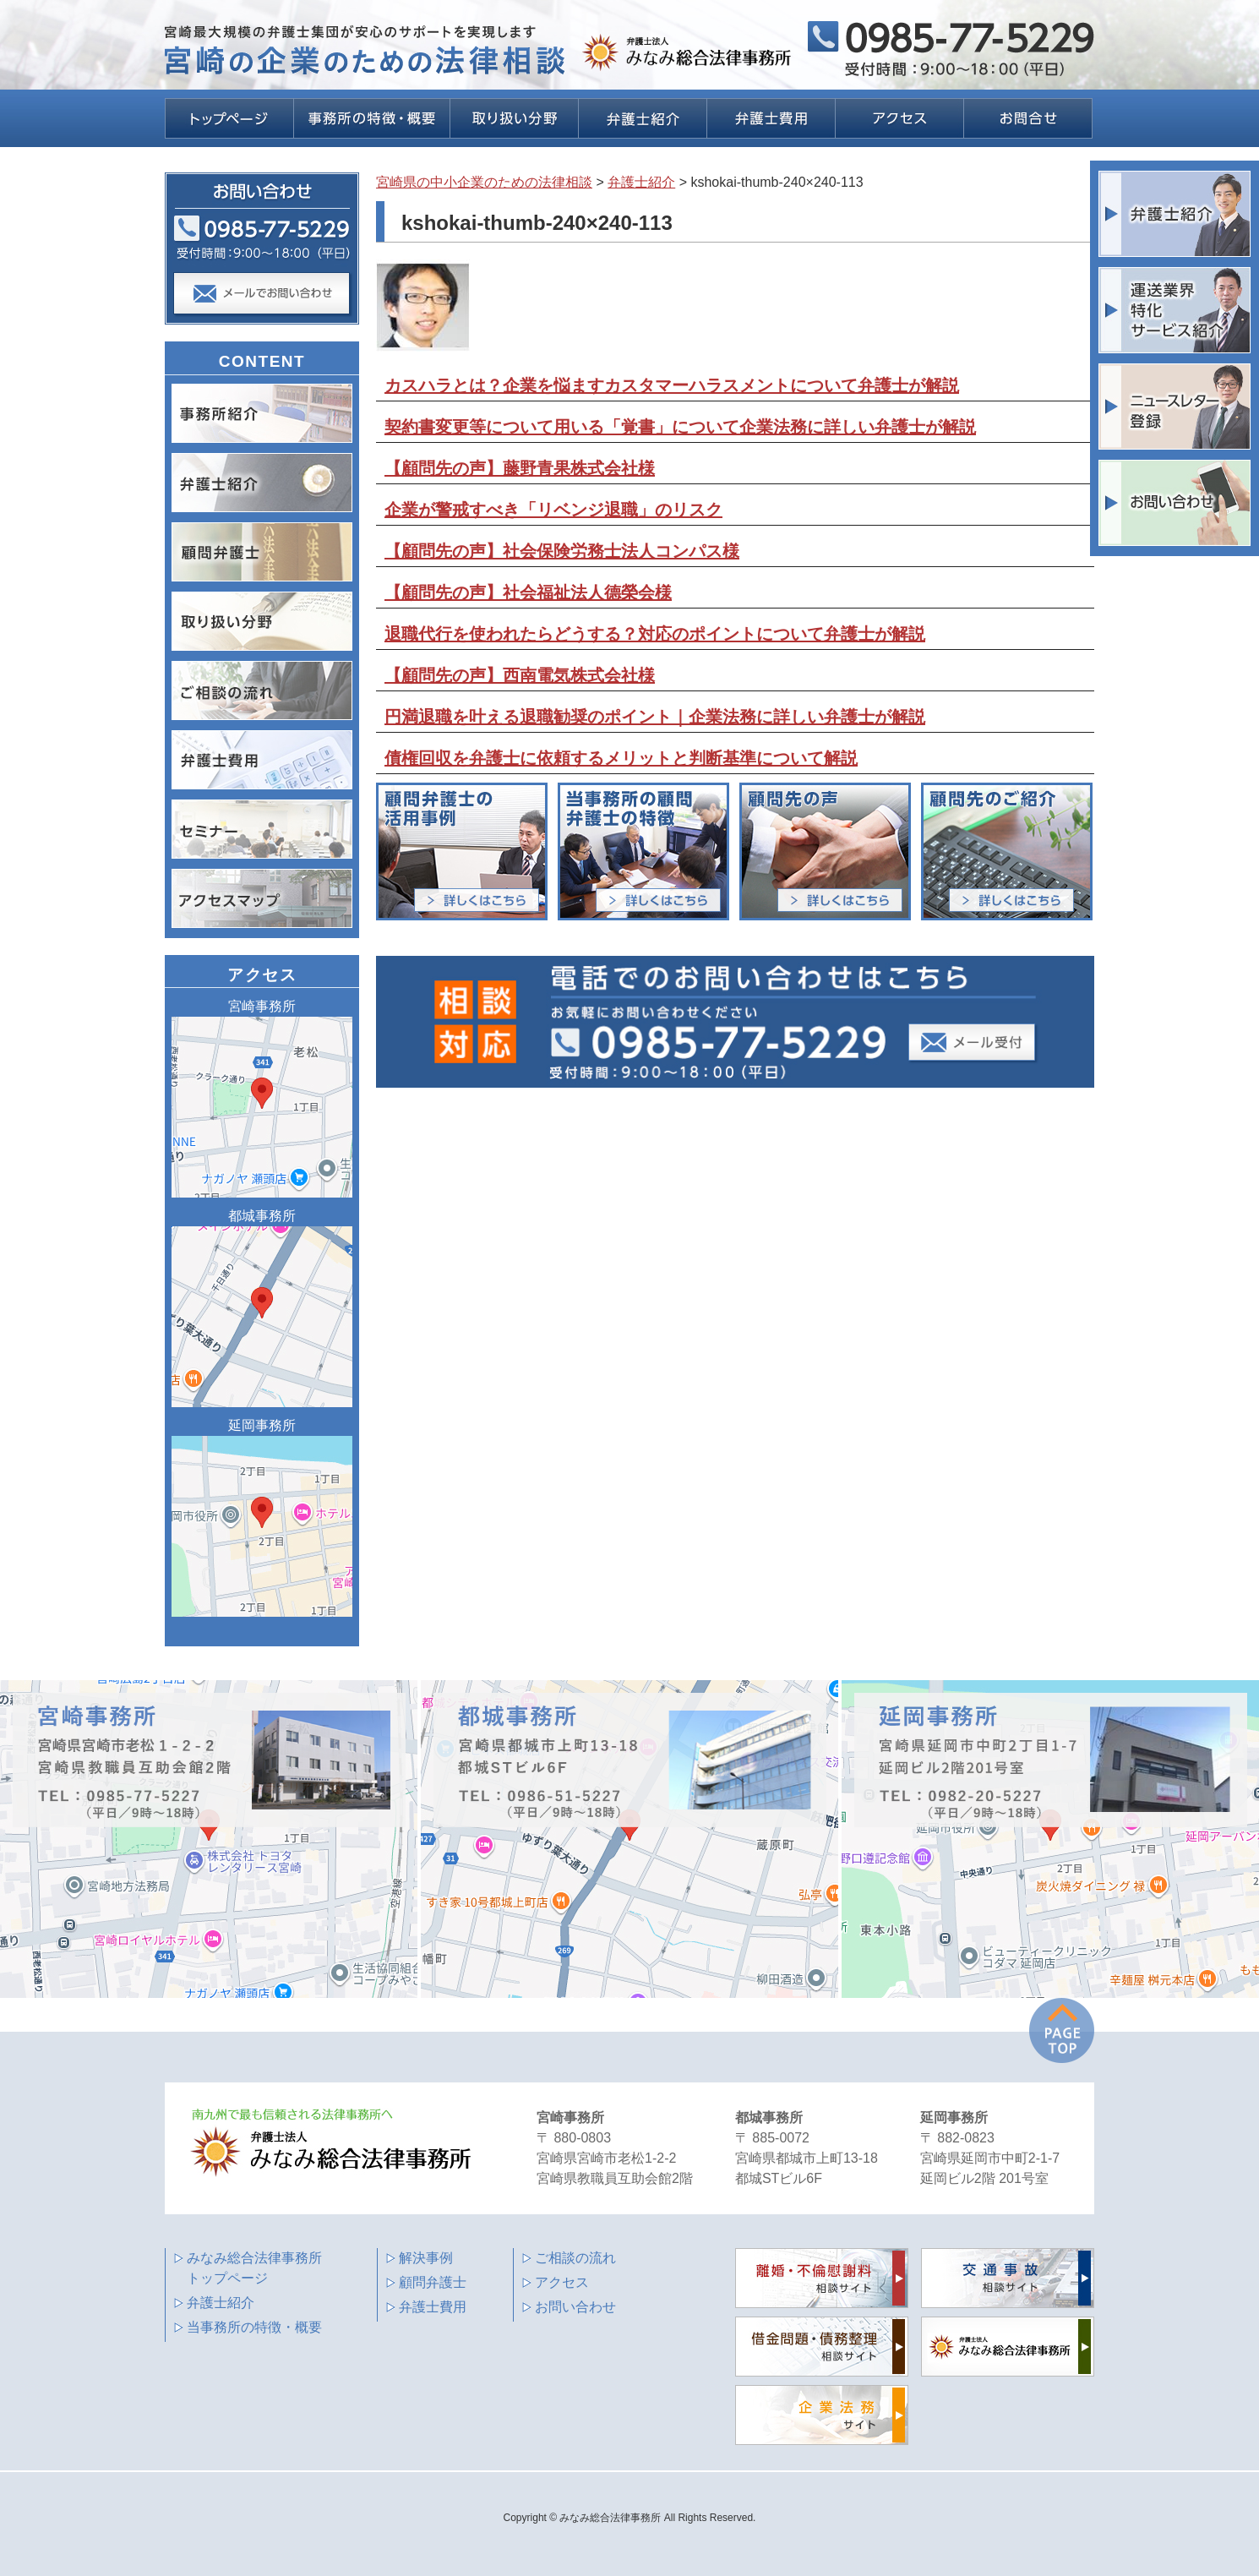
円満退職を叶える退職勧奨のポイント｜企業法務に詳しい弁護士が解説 (654, 716)
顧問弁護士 (432, 2282)
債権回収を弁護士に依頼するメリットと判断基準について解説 (621, 758)
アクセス (562, 2282)
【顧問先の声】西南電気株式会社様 (519, 675)
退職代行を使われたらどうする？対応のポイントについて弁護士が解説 (654, 634)
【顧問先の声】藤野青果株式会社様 (519, 468)
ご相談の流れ (575, 2258)
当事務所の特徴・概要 (254, 2327)
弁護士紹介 (220, 2302)
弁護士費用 (432, 2307)
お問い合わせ (575, 2307)
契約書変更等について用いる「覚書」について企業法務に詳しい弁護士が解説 (680, 427)
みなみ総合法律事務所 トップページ (254, 2268)
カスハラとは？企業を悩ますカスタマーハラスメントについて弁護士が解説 (671, 385)
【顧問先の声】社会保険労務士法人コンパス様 (561, 551)
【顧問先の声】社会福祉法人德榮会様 (528, 592)
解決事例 (426, 2258)
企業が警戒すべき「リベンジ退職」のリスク (553, 509)
